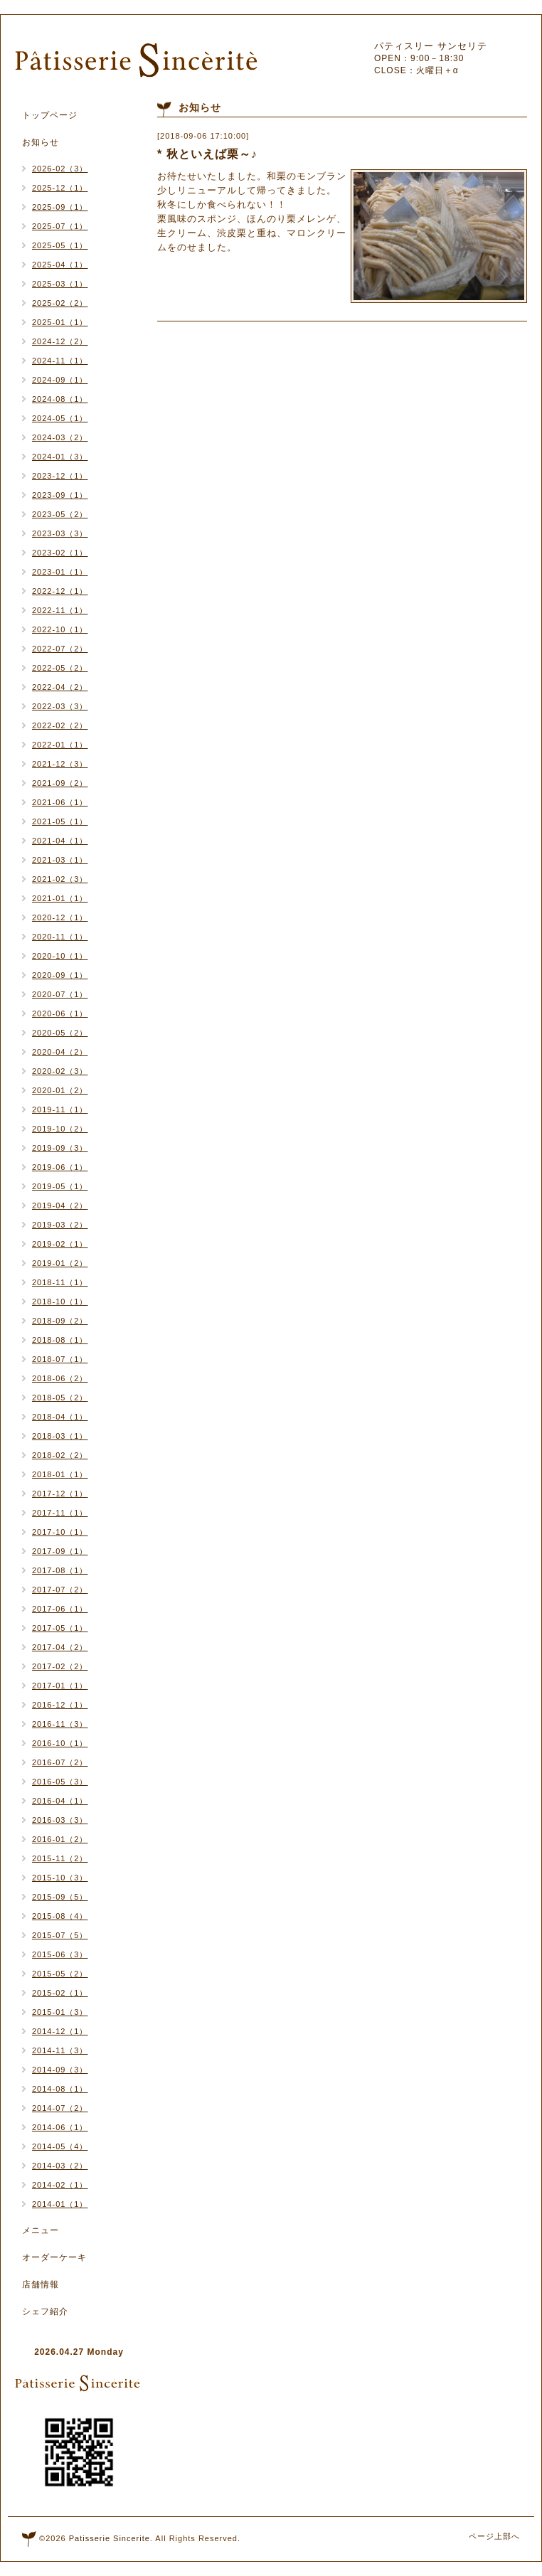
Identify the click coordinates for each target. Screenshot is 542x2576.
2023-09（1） (60, 495)
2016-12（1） (60, 1705)
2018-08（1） (60, 1340)
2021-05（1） (60, 821)
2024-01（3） (60, 456)
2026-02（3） (60, 168)
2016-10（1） (60, 1743)
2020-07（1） (60, 994)
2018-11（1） (60, 1282)
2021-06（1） (60, 802)
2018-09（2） (60, 1320)
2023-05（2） (60, 514)
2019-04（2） (60, 1205)
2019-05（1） (60, 1186)
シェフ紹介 (45, 2311)
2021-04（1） (60, 840)
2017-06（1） (60, 1608)
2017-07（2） (60, 1589)
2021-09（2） (60, 783)
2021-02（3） (60, 879)
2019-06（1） (60, 1167)
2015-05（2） (60, 1973)
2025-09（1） (60, 207)
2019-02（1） (60, 1244)
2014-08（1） (60, 2089)
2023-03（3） (60, 533)
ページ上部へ (494, 2536)
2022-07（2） (60, 648)
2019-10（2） (60, 1128)
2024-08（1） (60, 399)
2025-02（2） (60, 303)
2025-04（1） (60, 264)
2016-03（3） (60, 1820)
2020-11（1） (60, 936)
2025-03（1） (60, 284)
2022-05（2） (60, 668)
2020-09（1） (60, 975)
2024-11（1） (60, 360)
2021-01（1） (60, 898)
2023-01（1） (60, 572)
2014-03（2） (60, 2165)
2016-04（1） (60, 1801)
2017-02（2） (60, 1666)
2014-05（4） (60, 2146)
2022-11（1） (60, 610)
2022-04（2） (60, 687)
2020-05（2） (60, 1032)
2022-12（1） (60, 591)
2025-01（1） (60, 322)
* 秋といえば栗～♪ (207, 154)
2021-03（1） (60, 860)
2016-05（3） (60, 1781)
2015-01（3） (60, 2012)
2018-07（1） (60, 1359)
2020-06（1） (60, 1013)
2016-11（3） (60, 1724)
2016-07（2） (60, 1762)
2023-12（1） (60, 476)
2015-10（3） (60, 1877)
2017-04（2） (60, 1647)
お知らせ (40, 142)
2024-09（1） (60, 380)
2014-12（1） (60, 2031)
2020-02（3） (60, 1071)
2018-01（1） (60, 1474)
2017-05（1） (60, 1628)
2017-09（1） (60, 1551)
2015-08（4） (60, 1916)
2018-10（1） (60, 1301)
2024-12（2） (60, 341)
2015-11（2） (60, 1858)
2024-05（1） (60, 418)
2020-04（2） (60, 1052)
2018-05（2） (60, 1397)
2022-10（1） (60, 629)
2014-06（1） (60, 2127)
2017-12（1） (60, 1493)
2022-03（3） (60, 706)
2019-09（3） (60, 1148)
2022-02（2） (60, 725)
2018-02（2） (60, 1455)
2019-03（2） (60, 1224)
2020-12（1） (60, 917)
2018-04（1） (60, 1416)
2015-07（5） (60, 1935)
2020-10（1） (60, 956)
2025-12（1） (60, 187)
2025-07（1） (60, 226)
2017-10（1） (60, 1532)
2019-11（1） (60, 1109)
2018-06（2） (60, 1378)
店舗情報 (40, 2284)
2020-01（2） (60, 1090)
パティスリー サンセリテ (430, 46)
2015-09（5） (60, 1897)
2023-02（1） (60, 552)
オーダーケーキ (54, 2257)
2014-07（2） (60, 2108)
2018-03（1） (60, 1436)
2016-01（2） (60, 1839)
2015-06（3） (60, 1954)
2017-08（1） (60, 1570)
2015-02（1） (60, 1993)
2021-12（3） (60, 764)
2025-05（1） (60, 245)
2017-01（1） (60, 1685)
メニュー (40, 2230)
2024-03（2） (60, 437)
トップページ (50, 115)
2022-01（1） (60, 744)
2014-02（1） (60, 2185)
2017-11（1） (60, 1512)
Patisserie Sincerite (109, 2538)
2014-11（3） (60, 2050)
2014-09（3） (60, 2069)
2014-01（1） (60, 2204)
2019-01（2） (60, 1263)
